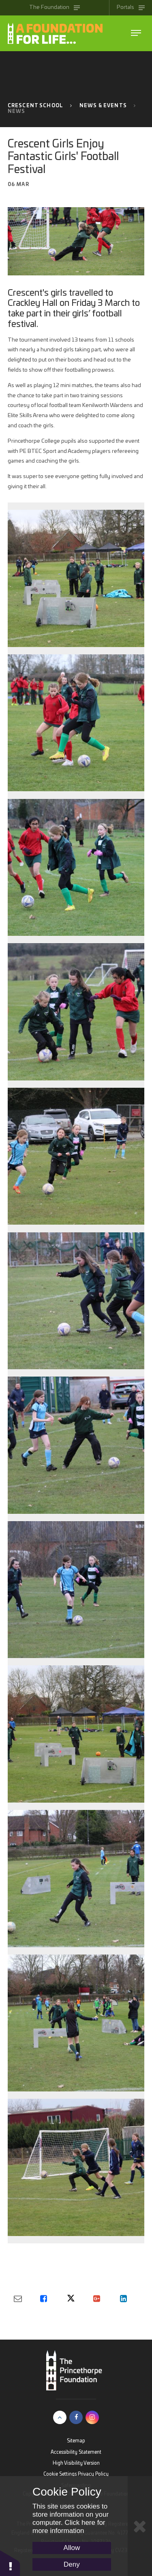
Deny (72, 2564)
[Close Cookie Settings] (140, 2526)
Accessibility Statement (76, 2452)
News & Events (103, 106)
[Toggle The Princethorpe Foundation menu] (54, 7)
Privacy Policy (93, 2474)
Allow (72, 2548)
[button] (10, 2563)
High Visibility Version (76, 2463)
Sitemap (76, 2441)
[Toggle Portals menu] (130, 7)
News (17, 111)
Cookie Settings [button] (60, 2474)
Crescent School (35, 106)
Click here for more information (68, 2527)
